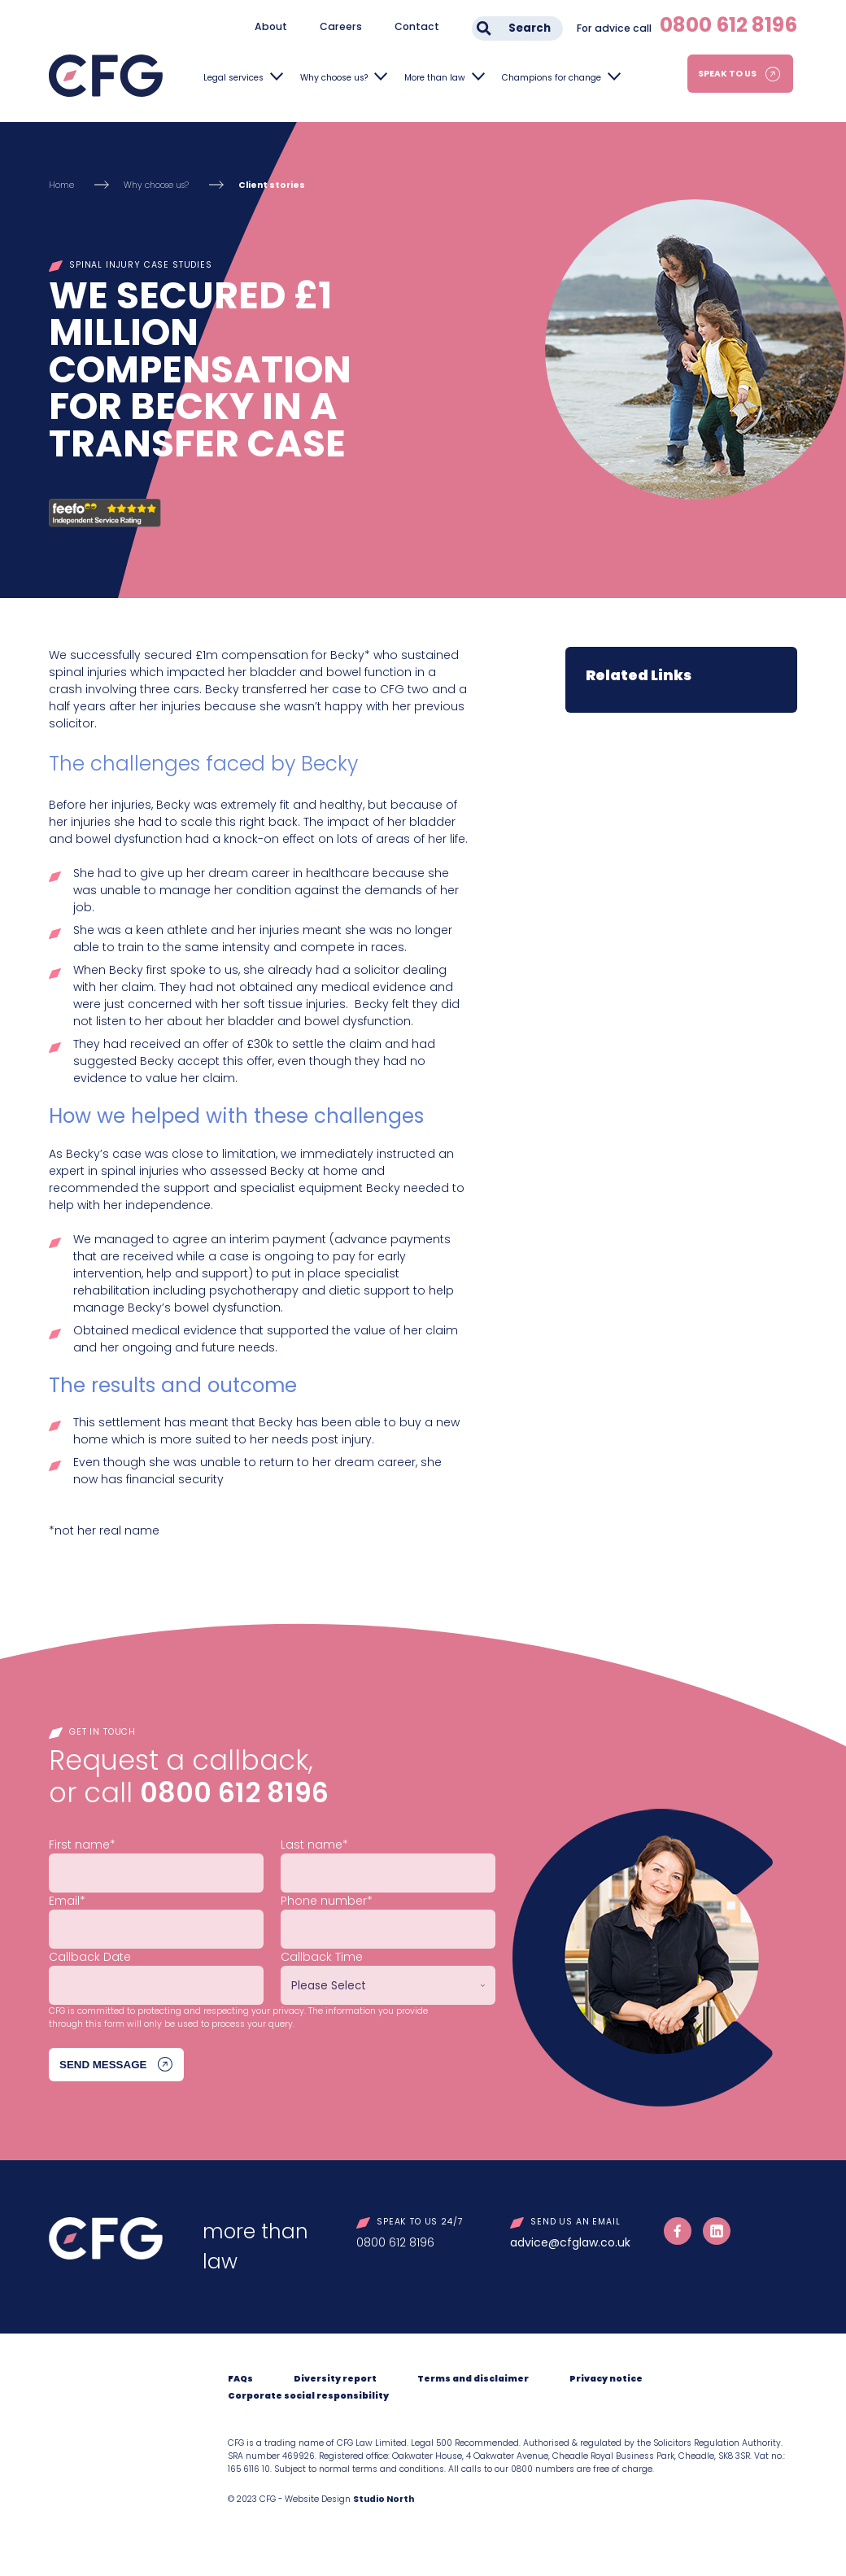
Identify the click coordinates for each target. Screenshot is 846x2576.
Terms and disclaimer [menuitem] (473, 2379)
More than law (434, 78)
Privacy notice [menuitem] (606, 2379)
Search (529, 28)
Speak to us (727, 74)
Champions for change (551, 78)
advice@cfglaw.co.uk (570, 2242)
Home (61, 185)
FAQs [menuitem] (240, 2379)
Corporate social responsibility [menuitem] (308, 2396)
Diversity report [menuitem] (335, 2379)
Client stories (271, 185)
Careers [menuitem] (341, 26)
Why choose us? (334, 78)
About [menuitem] (271, 26)
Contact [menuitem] (417, 26)
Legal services (233, 78)
